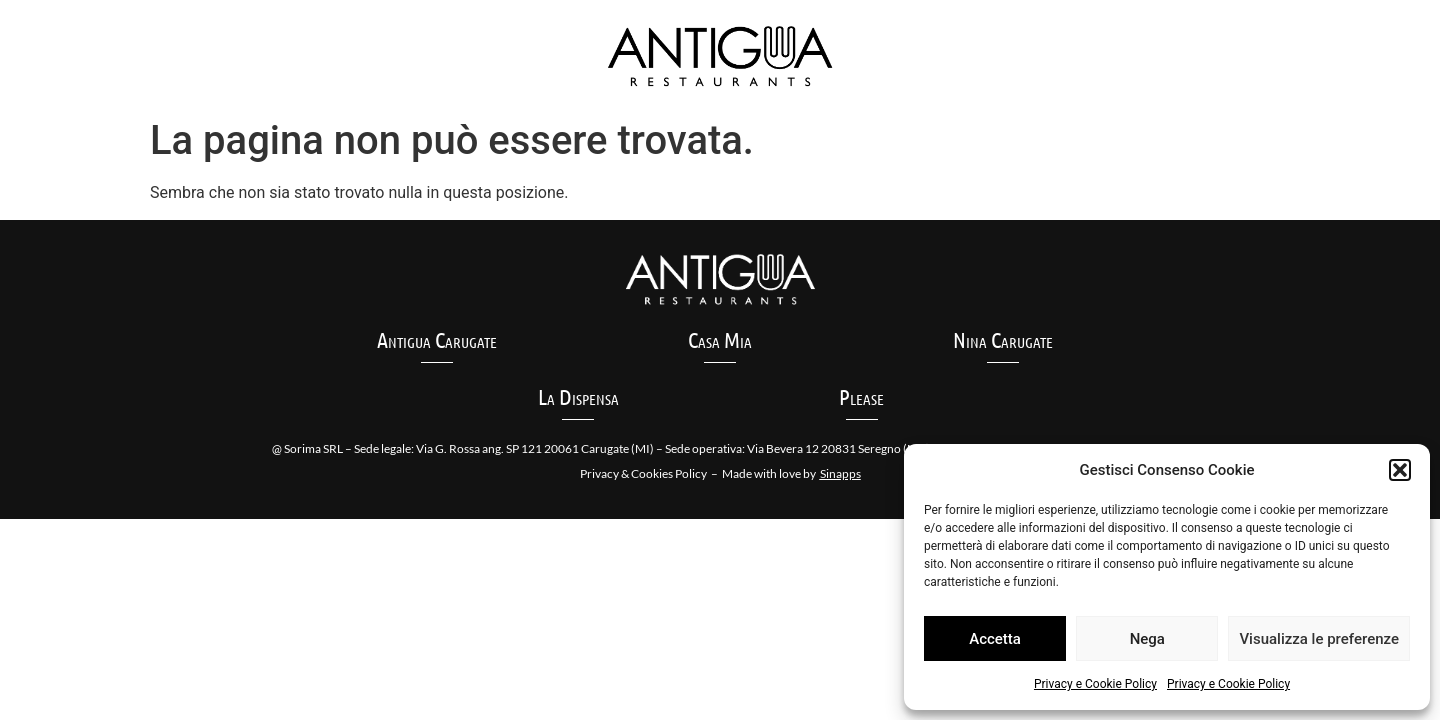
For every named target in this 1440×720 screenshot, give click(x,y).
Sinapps (840, 473)
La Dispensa (578, 396)
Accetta (995, 639)
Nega (1147, 639)
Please (861, 396)
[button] (1400, 470)
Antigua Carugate (437, 339)
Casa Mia (720, 339)
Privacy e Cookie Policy (1095, 684)
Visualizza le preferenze (1319, 639)
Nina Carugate (1003, 339)
